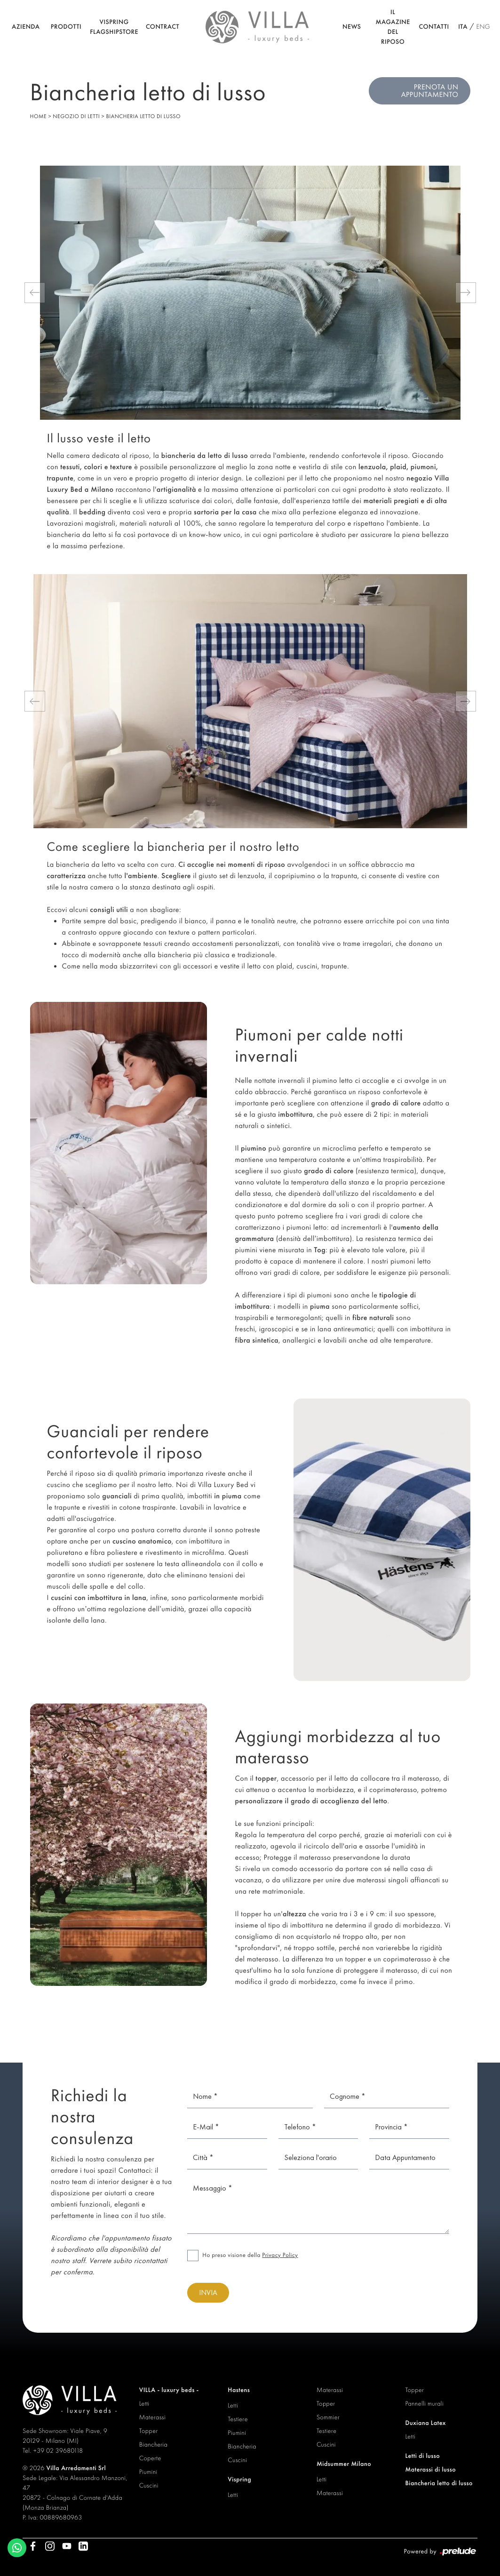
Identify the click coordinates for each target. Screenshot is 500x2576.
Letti (144, 2404)
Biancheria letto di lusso (143, 116)
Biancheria (153, 2444)
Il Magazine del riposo (393, 27)
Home (38, 116)
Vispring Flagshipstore (114, 27)
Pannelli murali (424, 2404)
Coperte (150, 2458)
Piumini (148, 2472)
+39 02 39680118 (58, 2451)
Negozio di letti (76, 116)
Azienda (26, 27)
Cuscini (149, 2485)
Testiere (238, 2419)
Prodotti (66, 27)
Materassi (152, 2417)
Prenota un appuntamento (430, 90)
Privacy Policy (280, 2255)
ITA (463, 27)
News (351, 27)
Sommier (328, 2417)
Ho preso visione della (250, 2255)
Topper (148, 2431)
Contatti (434, 27)
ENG (483, 27)
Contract (162, 27)
